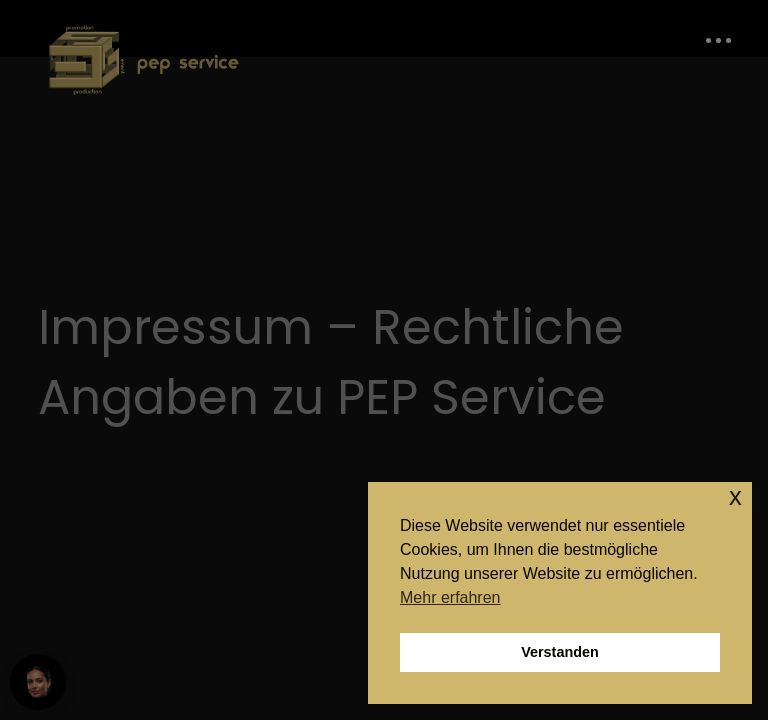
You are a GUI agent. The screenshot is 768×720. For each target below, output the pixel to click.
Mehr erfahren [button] (450, 597)
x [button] (735, 496)
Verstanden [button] (560, 652)
